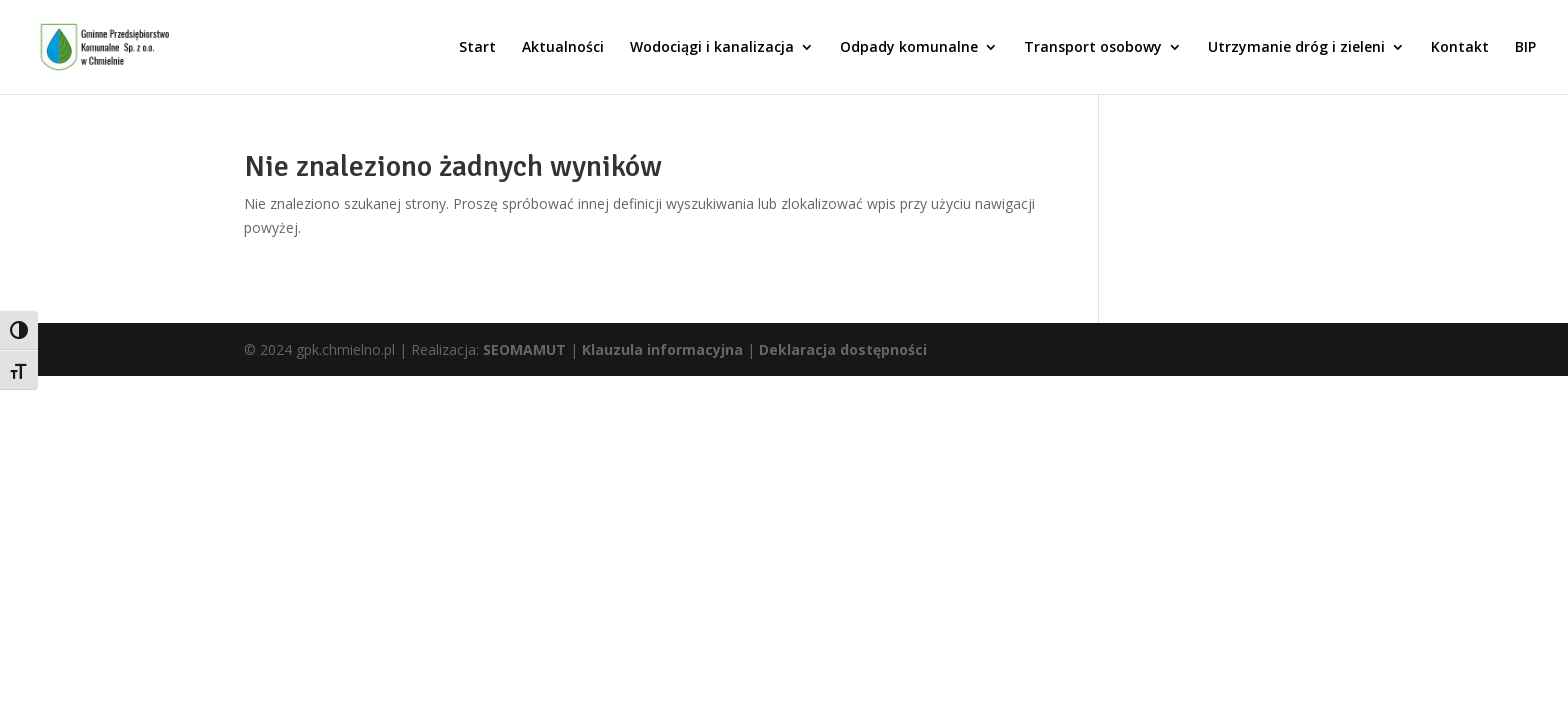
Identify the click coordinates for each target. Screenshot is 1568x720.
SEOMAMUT (524, 349)
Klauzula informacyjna (662, 349)
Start (477, 48)
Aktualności (563, 48)
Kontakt (1460, 48)
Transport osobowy (1093, 48)
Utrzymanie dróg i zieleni (1296, 48)
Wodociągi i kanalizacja (712, 48)
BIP (1525, 48)
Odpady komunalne (909, 48)
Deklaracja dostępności (843, 349)
